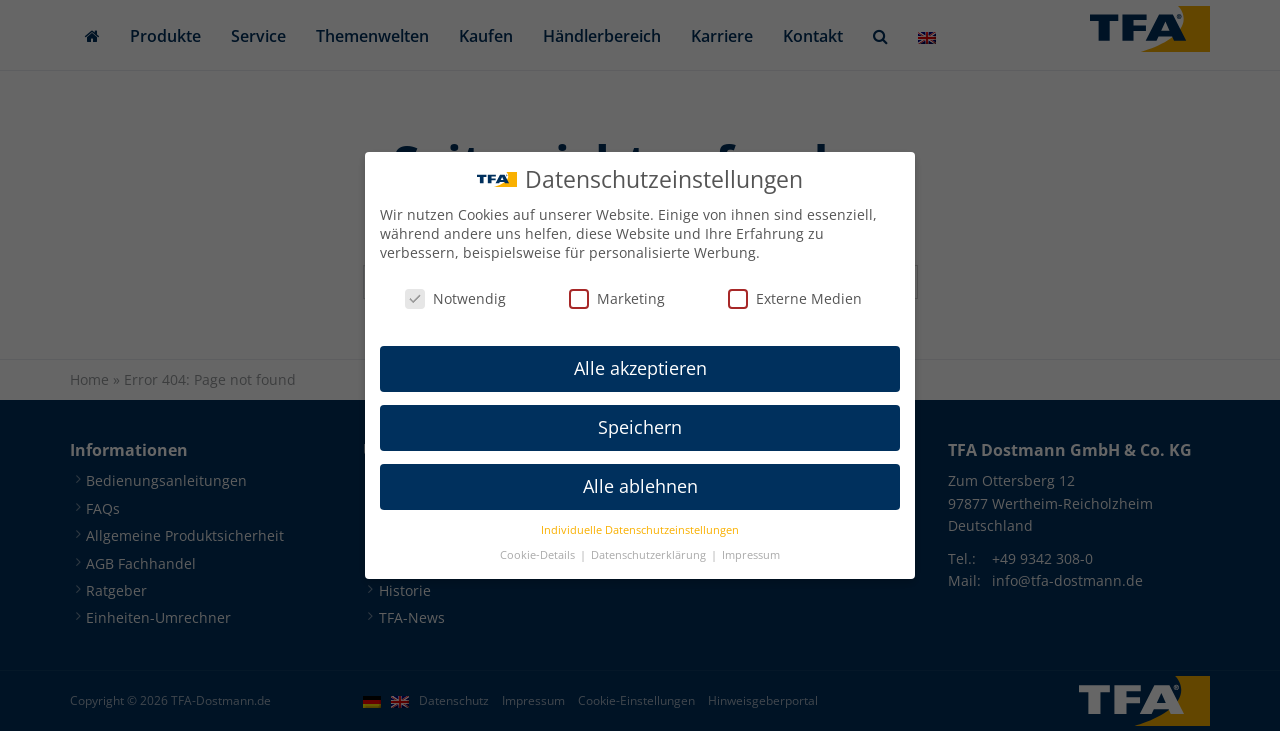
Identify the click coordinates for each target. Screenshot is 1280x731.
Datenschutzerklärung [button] (650, 555)
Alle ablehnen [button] (640, 486)
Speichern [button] (640, 427)
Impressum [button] (751, 555)
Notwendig (455, 298)
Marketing (617, 298)
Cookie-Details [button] (539, 555)
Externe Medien (795, 298)
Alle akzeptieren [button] (640, 368)
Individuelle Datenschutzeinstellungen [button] (640, 530)
